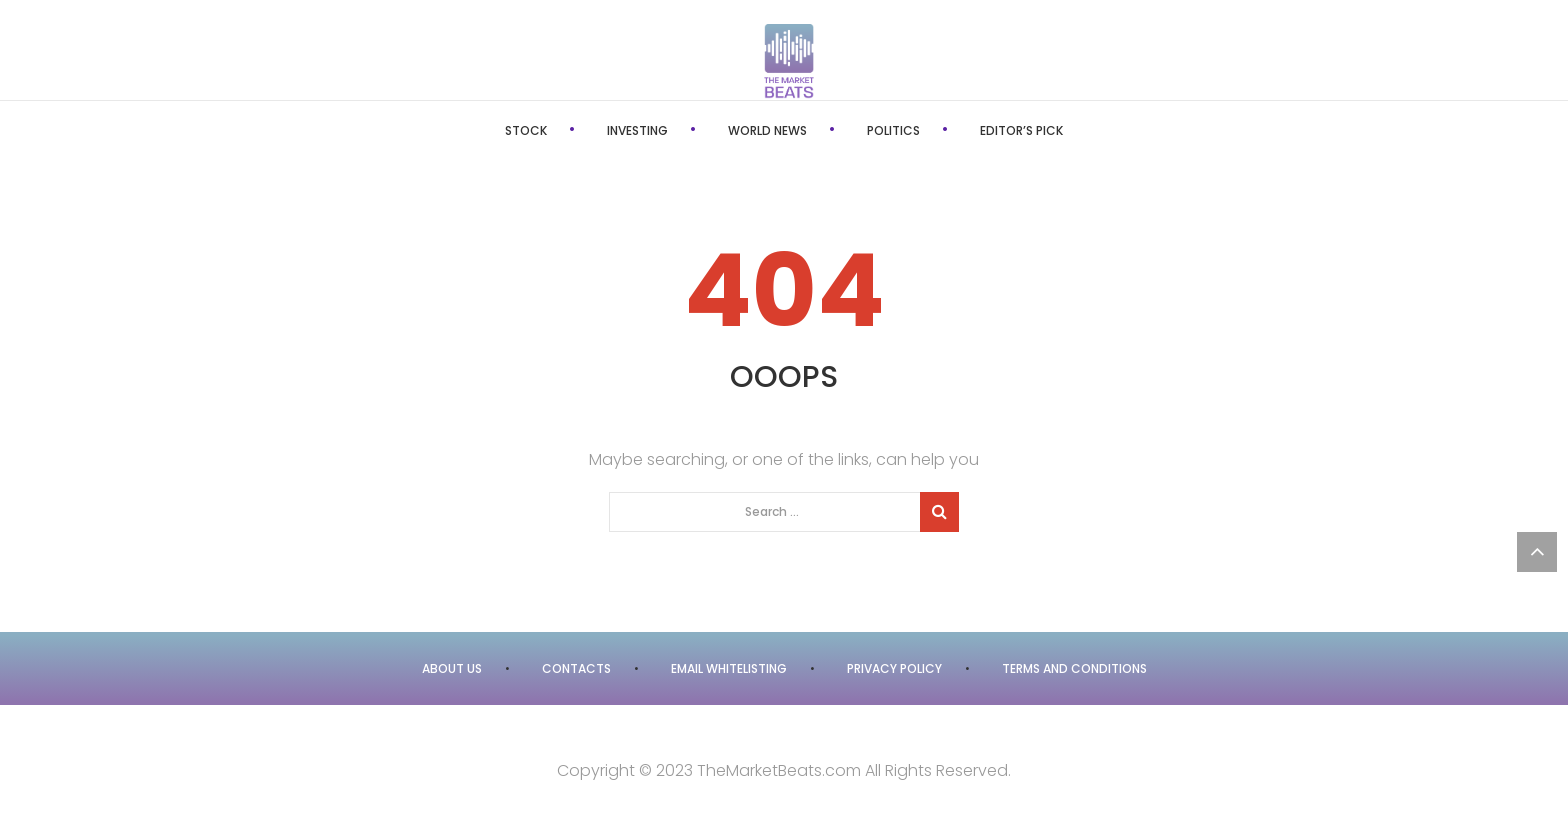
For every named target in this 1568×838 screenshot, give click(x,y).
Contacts (576, 668)
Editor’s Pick (1021, 130)
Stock (526, 130)
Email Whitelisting (729, 668)
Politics (893, 130)
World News (767, 130)
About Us (452, 668)
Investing (637, 130)
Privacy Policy (894, 668)
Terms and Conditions (1074, 668)
